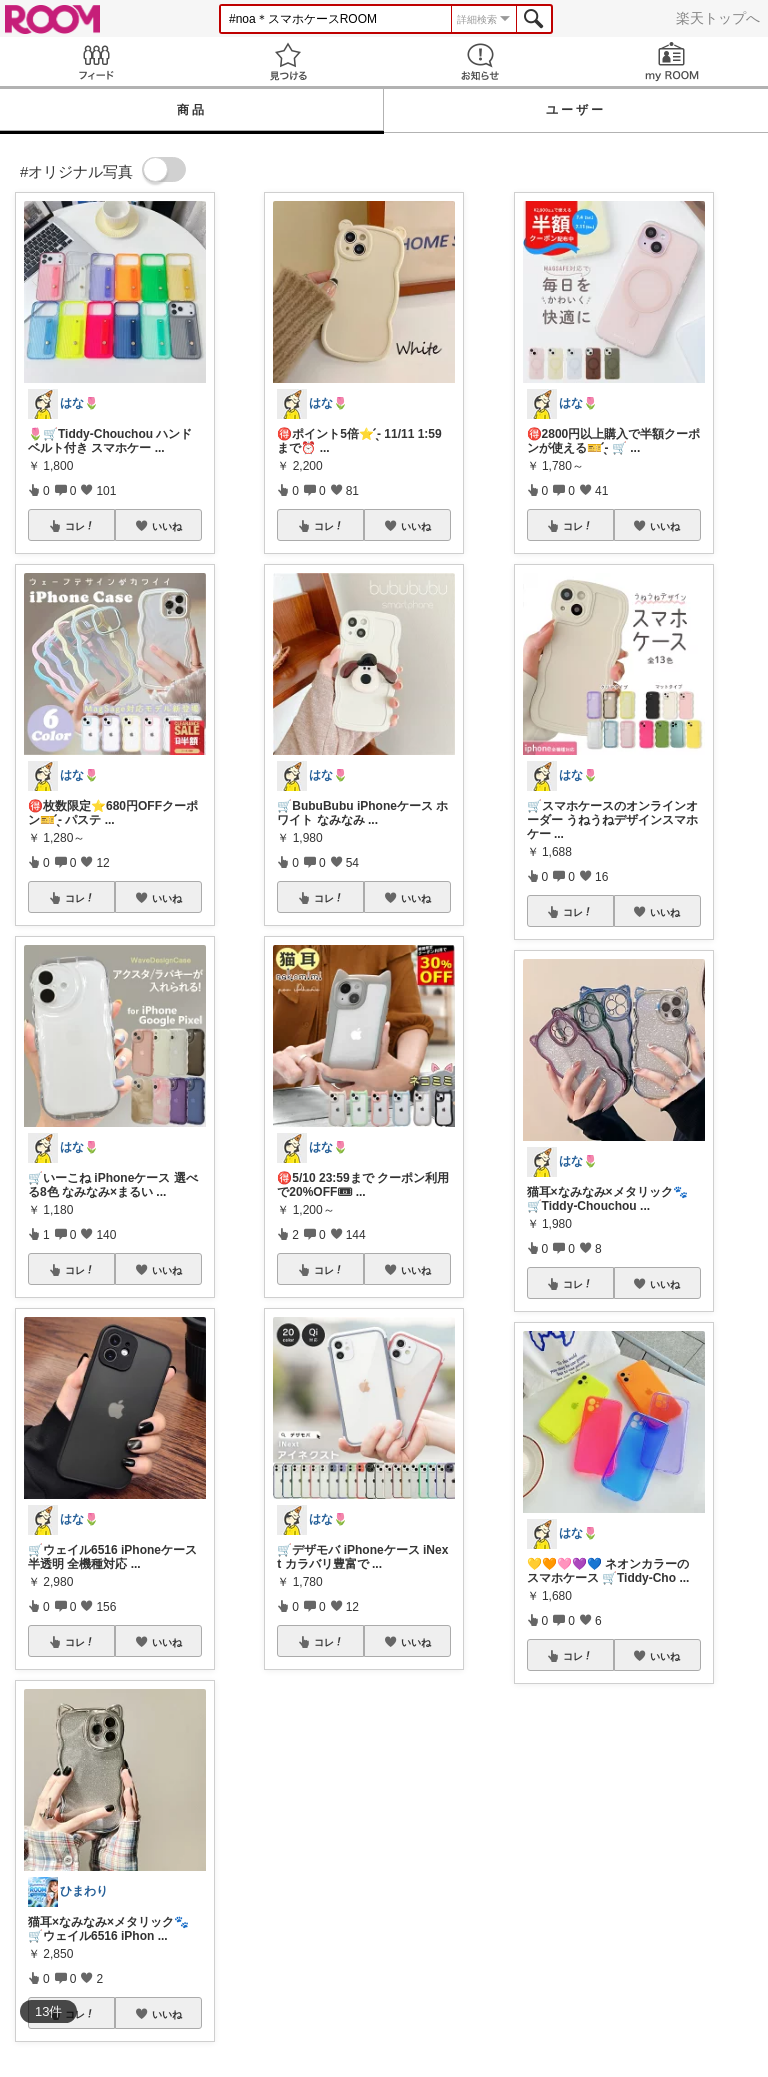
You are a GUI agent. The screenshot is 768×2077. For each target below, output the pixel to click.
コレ (80, 526)
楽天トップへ (718, 18)
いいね (167, 526)
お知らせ (480, 61)
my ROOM (672, 61)
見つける (288, 61)
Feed (96, 61)
